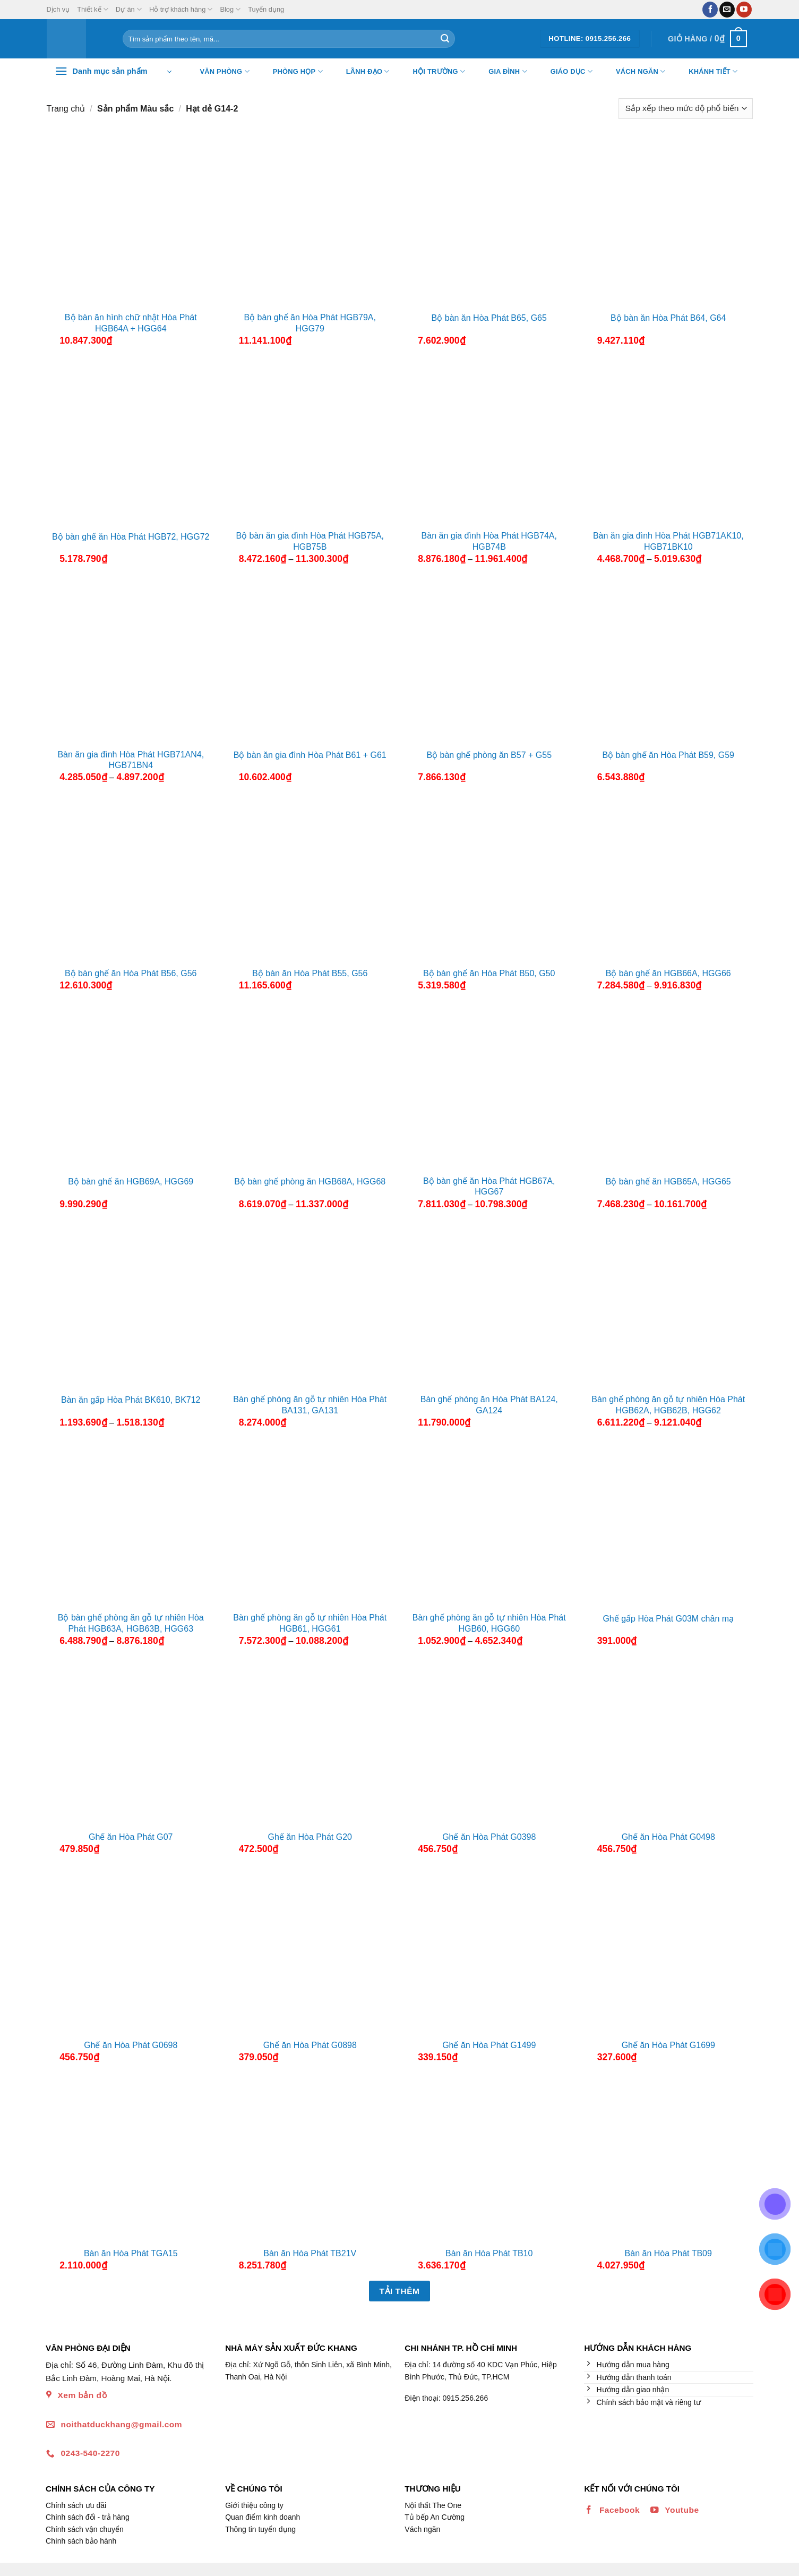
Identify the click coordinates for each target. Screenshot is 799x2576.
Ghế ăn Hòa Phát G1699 (668, 2045)
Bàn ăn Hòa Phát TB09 (668, 2253)
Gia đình (501, 71)
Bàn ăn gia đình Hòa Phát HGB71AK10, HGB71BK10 (668, 541)
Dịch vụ (58, 9)
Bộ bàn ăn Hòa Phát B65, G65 (489, 317)
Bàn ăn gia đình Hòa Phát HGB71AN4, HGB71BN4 (130, 760)
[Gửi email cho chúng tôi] (727, 10)
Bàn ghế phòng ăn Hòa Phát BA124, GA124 (489, 1405)
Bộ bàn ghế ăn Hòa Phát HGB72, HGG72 (131, 536)
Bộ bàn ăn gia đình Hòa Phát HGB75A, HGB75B (310, 541)
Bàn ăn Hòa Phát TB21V (309, 2253)
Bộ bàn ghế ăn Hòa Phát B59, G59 (669, 755)
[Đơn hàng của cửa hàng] (685, 108)
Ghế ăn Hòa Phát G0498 (668, 1836)
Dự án (129, 9)
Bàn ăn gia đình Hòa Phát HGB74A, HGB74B (489, 541)
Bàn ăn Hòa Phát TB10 (488, 2253)
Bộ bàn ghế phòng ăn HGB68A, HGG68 (309, 1181)
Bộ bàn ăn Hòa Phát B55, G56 (309, 973)
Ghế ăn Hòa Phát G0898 (310, 2045)
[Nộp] (445, 39)
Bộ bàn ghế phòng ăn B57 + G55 (489, 755)
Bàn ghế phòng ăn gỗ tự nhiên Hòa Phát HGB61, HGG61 (309, 1623)
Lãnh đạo (361, 71)
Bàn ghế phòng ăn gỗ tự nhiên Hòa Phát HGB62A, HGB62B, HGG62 (668, 1405)
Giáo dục (564, 71)
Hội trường (433, 71)
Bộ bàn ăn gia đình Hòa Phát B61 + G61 (310, 755)
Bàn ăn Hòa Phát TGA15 (131, 2253)
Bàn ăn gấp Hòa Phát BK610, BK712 (131, 1399)
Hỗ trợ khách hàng (181, 9)
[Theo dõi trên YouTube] (744, 10)
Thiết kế (92, 9)
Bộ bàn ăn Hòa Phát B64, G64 (668, 317)
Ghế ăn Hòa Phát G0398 (489, 1836)
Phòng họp (291, 71)
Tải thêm (400, 2291)
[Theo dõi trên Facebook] (710, 10)
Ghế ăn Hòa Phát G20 (310, 1836)
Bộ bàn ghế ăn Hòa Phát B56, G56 (131, 973)
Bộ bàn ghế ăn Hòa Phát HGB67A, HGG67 (489, 1186)
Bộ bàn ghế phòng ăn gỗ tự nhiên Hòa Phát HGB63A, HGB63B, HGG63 (131, 1623)
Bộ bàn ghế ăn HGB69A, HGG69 (130, 1181)
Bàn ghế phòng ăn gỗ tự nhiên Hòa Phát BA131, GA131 (309, 1405)
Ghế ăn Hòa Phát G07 (131, 1836)
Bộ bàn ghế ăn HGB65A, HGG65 (668, 1181)
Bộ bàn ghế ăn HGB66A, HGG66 (668, 973)
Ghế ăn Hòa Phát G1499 (489, 2045)
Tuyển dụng (266, 9)
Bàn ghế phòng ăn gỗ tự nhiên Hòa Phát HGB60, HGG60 (489, 1623)
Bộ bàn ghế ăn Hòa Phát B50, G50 (489, 973)
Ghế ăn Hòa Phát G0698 (130, 2045)
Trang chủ (66, 108)
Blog (230, 9)
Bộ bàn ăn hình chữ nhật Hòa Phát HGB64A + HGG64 (131, 323)
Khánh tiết (706, 71)
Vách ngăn (634, 71)
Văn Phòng (218, 71)
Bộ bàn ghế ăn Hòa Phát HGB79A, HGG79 (310, 323)
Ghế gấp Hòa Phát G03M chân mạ (668, 1618)
